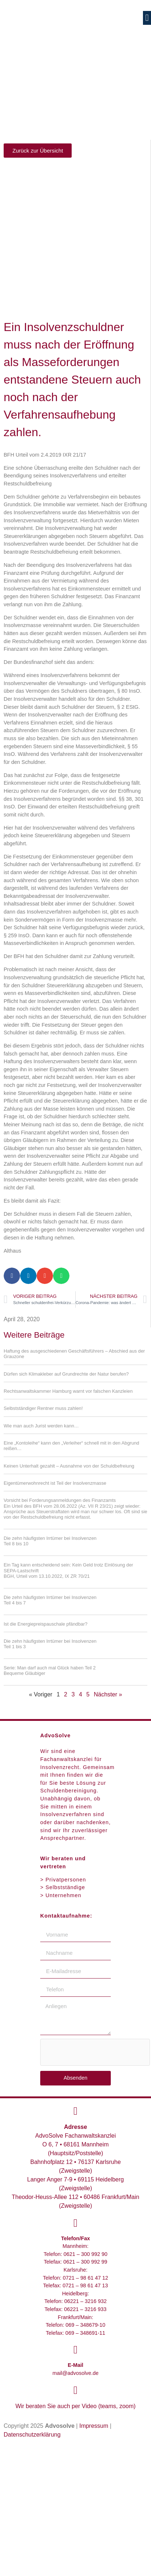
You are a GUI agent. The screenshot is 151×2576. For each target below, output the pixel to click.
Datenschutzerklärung (32, 2434)
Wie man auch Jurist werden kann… (41, 1426)
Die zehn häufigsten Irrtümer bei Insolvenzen (75, 1541)
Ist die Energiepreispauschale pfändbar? (45, 1624)
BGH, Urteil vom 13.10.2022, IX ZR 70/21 (47, 1576)
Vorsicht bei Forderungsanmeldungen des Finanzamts (75, 1508)
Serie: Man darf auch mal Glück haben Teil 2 (75, 1670)
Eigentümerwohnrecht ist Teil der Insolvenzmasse (55, 1483)
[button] (147, 18)
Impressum (93, 2426)
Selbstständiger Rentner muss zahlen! (43, 1408)
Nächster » (108, 1694)
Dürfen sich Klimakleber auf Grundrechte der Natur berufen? (66, 1374)
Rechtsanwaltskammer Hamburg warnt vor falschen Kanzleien (68, 1391)
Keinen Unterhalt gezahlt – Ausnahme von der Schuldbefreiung (69, 1466)
